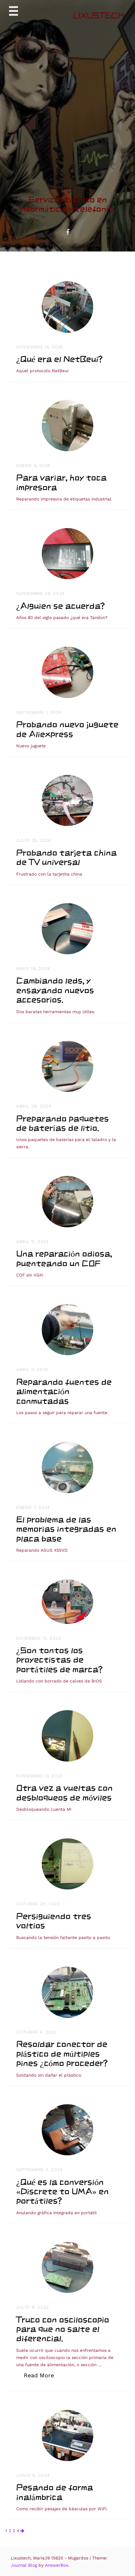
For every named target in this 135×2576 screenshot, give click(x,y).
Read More (43, 2375)
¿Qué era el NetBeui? (59, 359)
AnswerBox (56, 2565)
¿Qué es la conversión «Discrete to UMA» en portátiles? (62, 2191)
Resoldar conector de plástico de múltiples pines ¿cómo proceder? (61, 2053)
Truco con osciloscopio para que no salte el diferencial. (62, 2329)
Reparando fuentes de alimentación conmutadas (64, 1391)
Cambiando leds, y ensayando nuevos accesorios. (55, 990)
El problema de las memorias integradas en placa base (66, 1529)
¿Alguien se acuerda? (60, 605)
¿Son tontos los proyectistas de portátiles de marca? (59, 1660)
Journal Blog (25, 2565)
